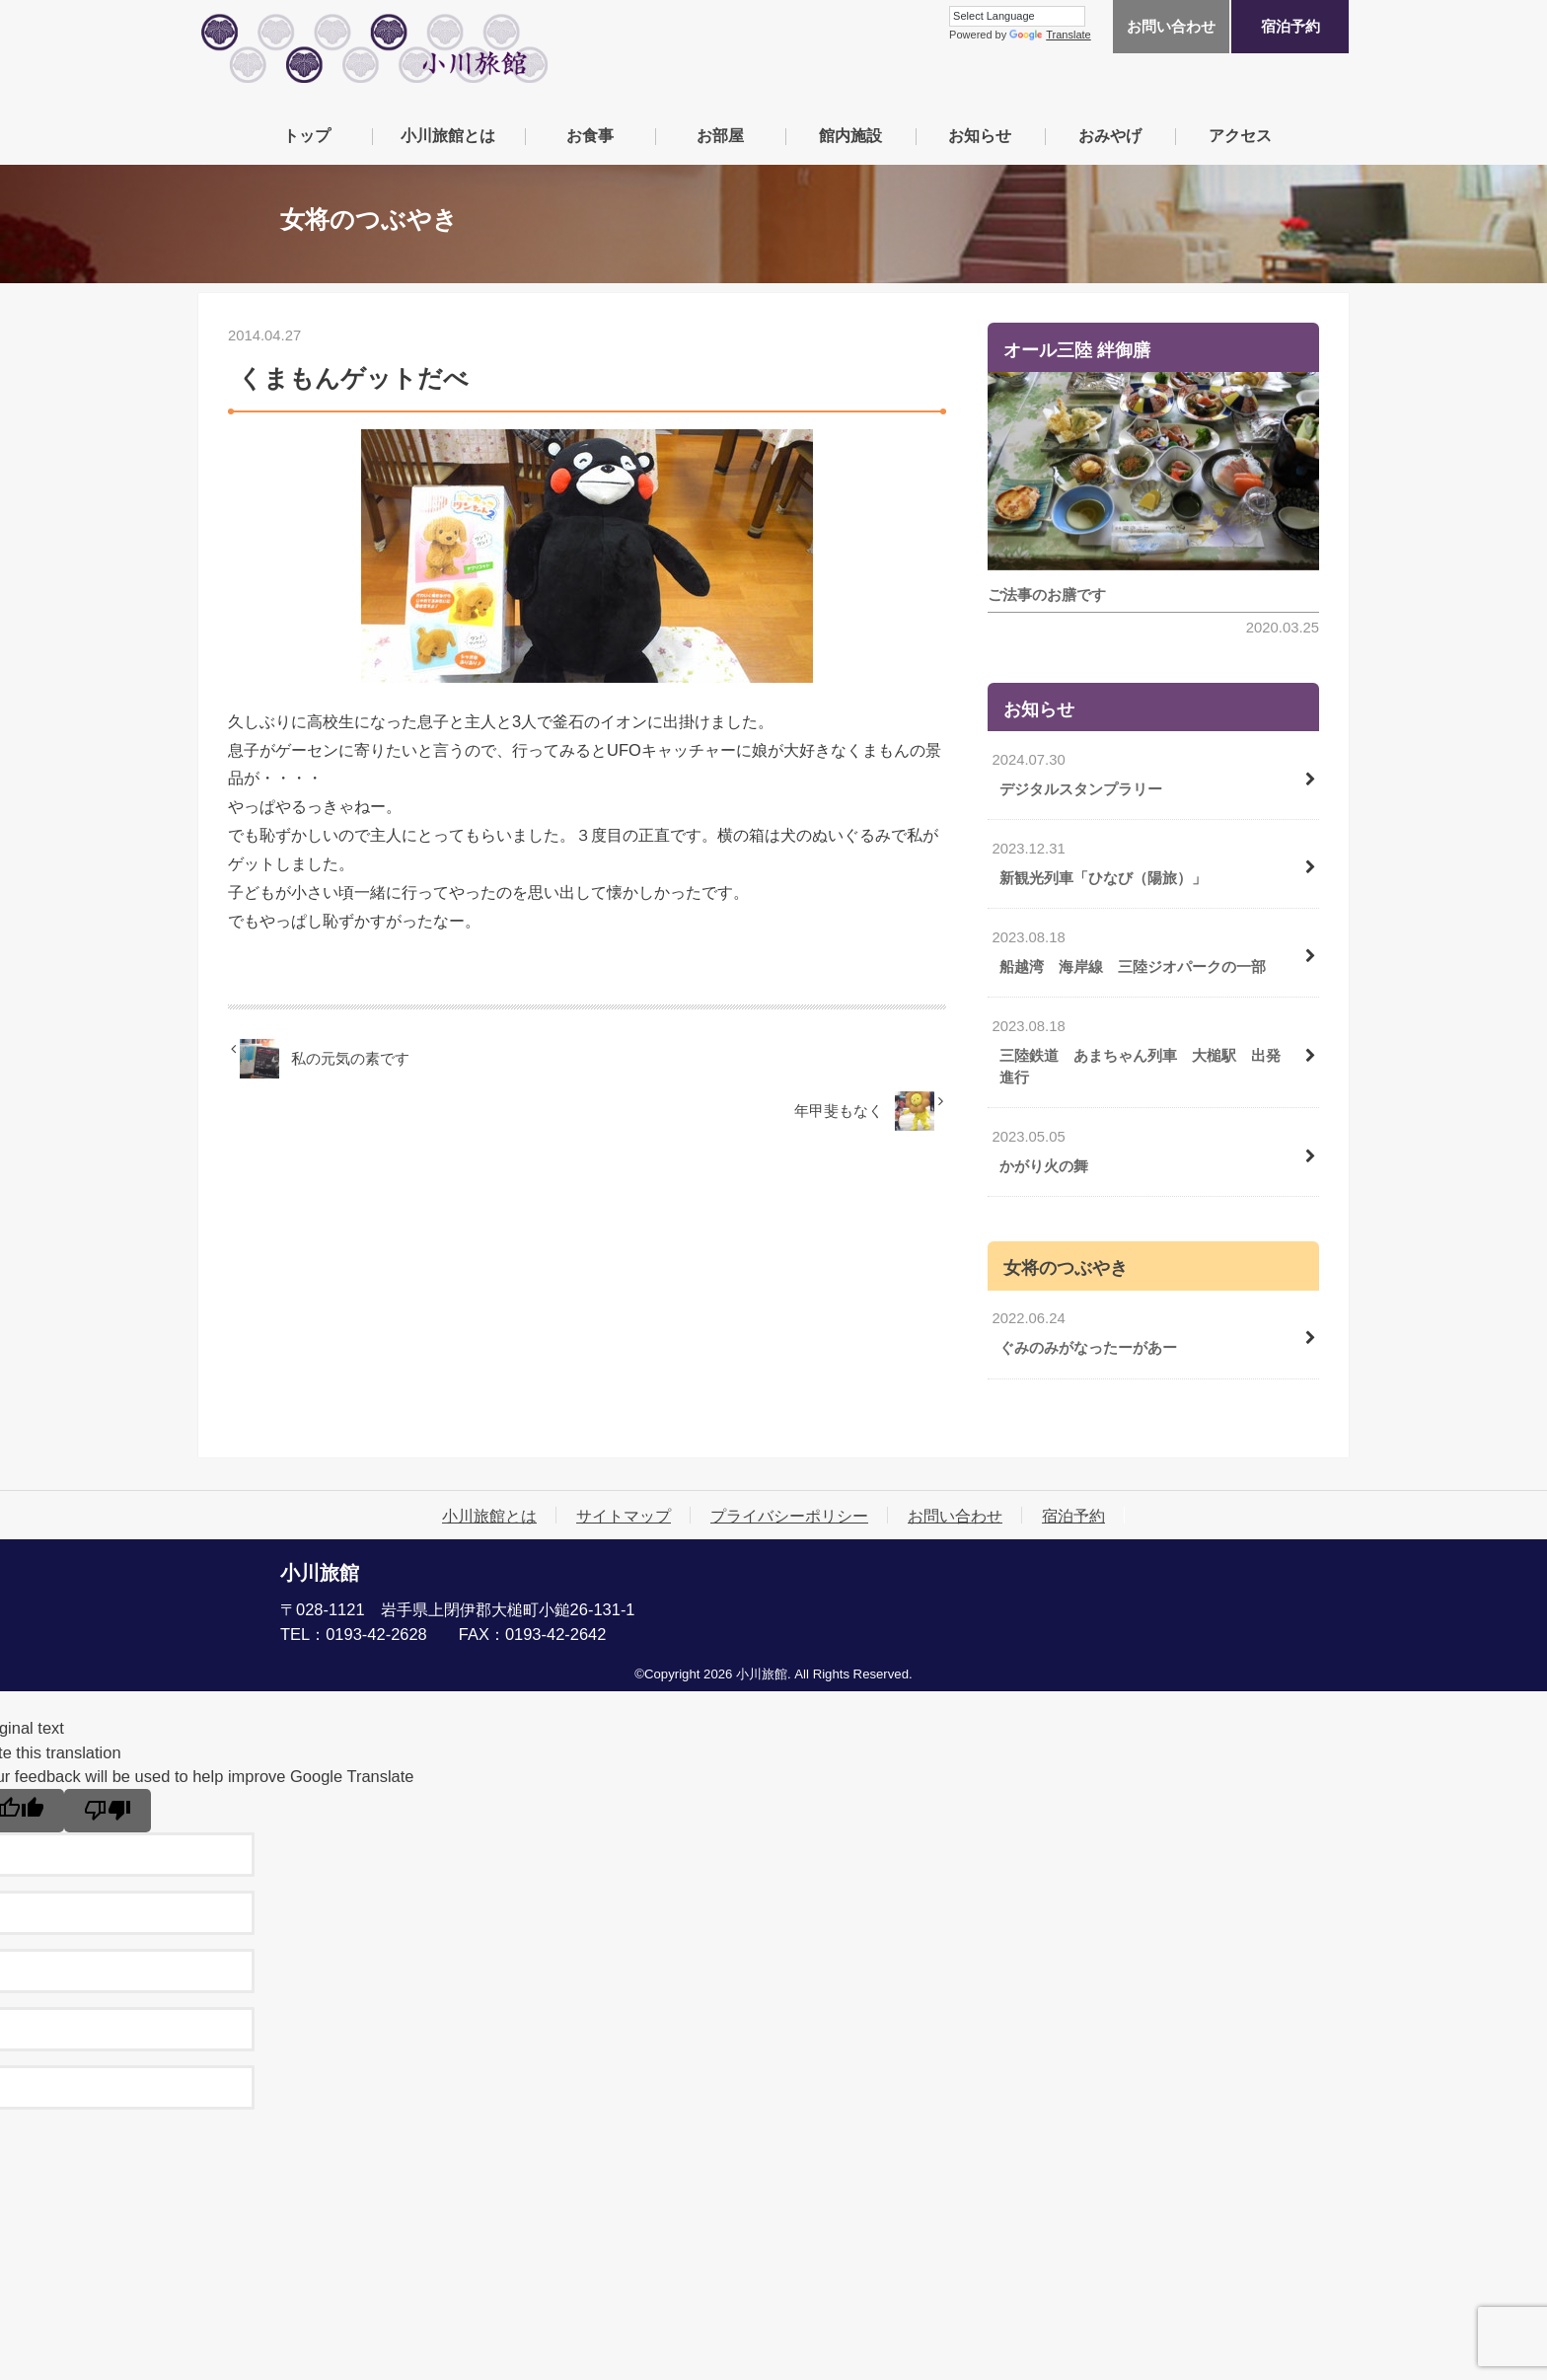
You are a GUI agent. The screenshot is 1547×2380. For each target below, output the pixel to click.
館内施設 (850, 135)
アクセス (1240, 135)
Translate (1049, 34)
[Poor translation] (107, 1810)
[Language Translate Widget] (1017, 16)
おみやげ (1110, 135)
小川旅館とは (448, 135)
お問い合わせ (1171, 27)
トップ (307, 135)
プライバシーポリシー (789, 1516)
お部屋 (720, 135)
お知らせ (979, 135)
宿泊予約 (1290, 27)
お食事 (590, 135)
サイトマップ (623, 1516)
